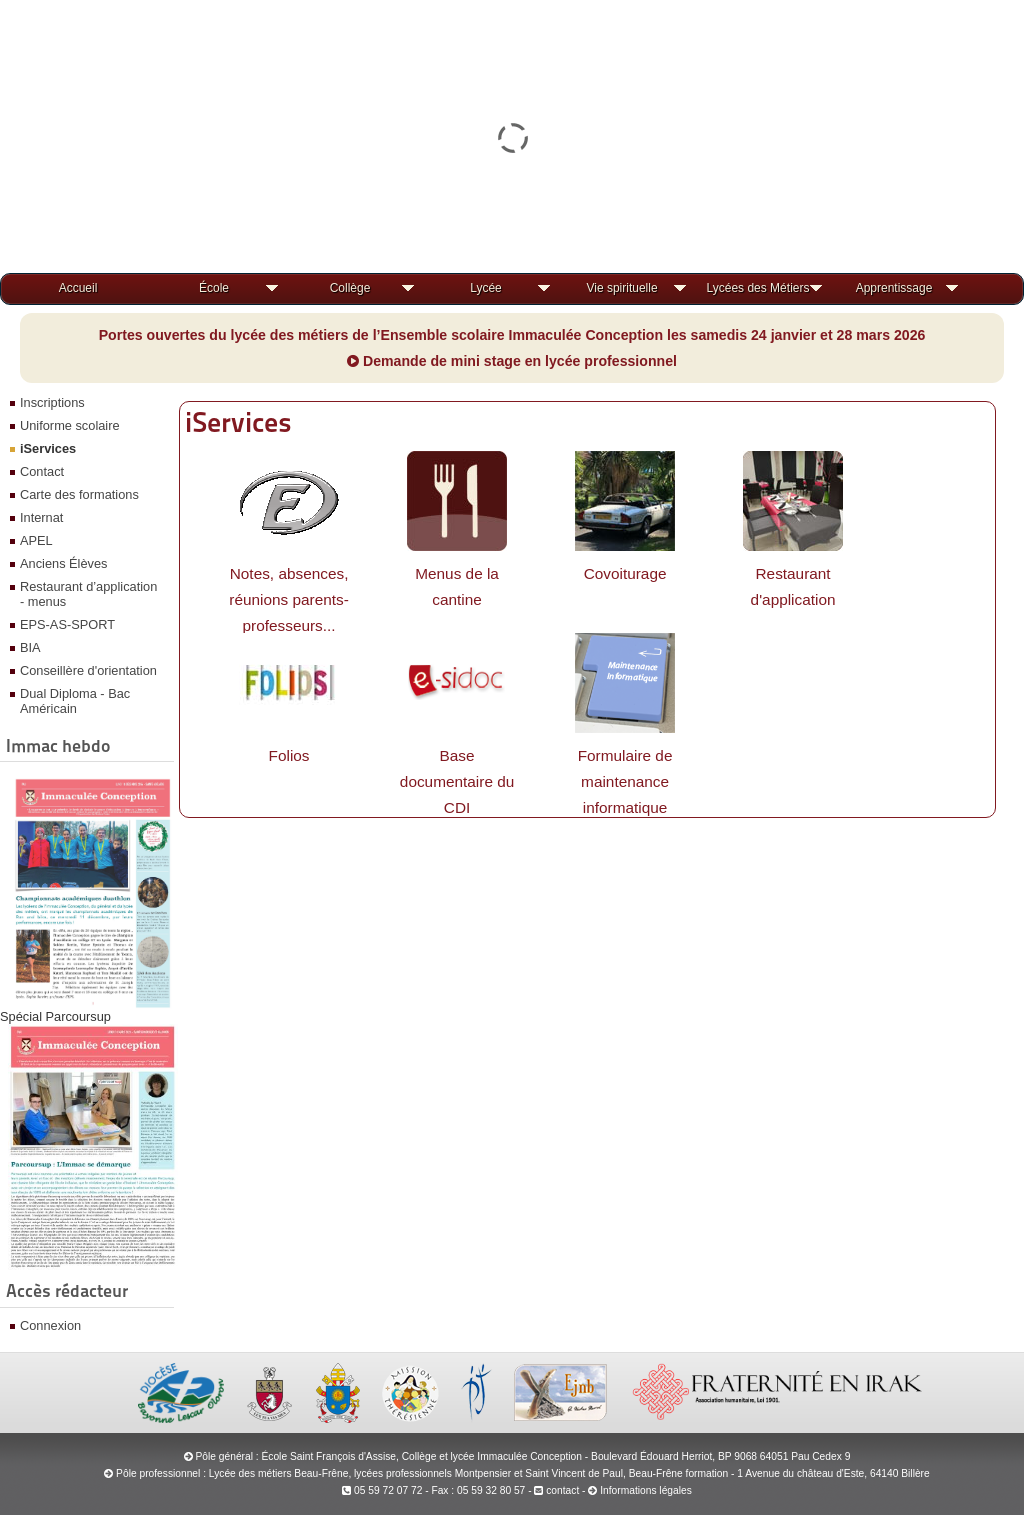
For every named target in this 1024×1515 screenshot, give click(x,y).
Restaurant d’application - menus (88, 594)
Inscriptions (52, 402)
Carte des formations (79, 494)
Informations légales (646, 1490)
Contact (42, 471)
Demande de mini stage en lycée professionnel (512, 361)
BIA (30, 647)
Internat (41, 517)
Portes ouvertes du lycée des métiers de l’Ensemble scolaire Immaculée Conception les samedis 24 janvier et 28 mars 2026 (512, 335)
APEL (36, 540)
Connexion (50, 1325)
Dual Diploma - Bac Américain (75, 701)
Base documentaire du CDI (457, 781)
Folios (289, 755)
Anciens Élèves (64, 563)
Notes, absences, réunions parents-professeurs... (289, 599)
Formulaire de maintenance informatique (625, 781)
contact (556, 1490)
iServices (48, 448)
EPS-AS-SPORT (67, 624)
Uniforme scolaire (70, 425)
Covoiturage (625, 573)
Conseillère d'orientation (88, 670)
